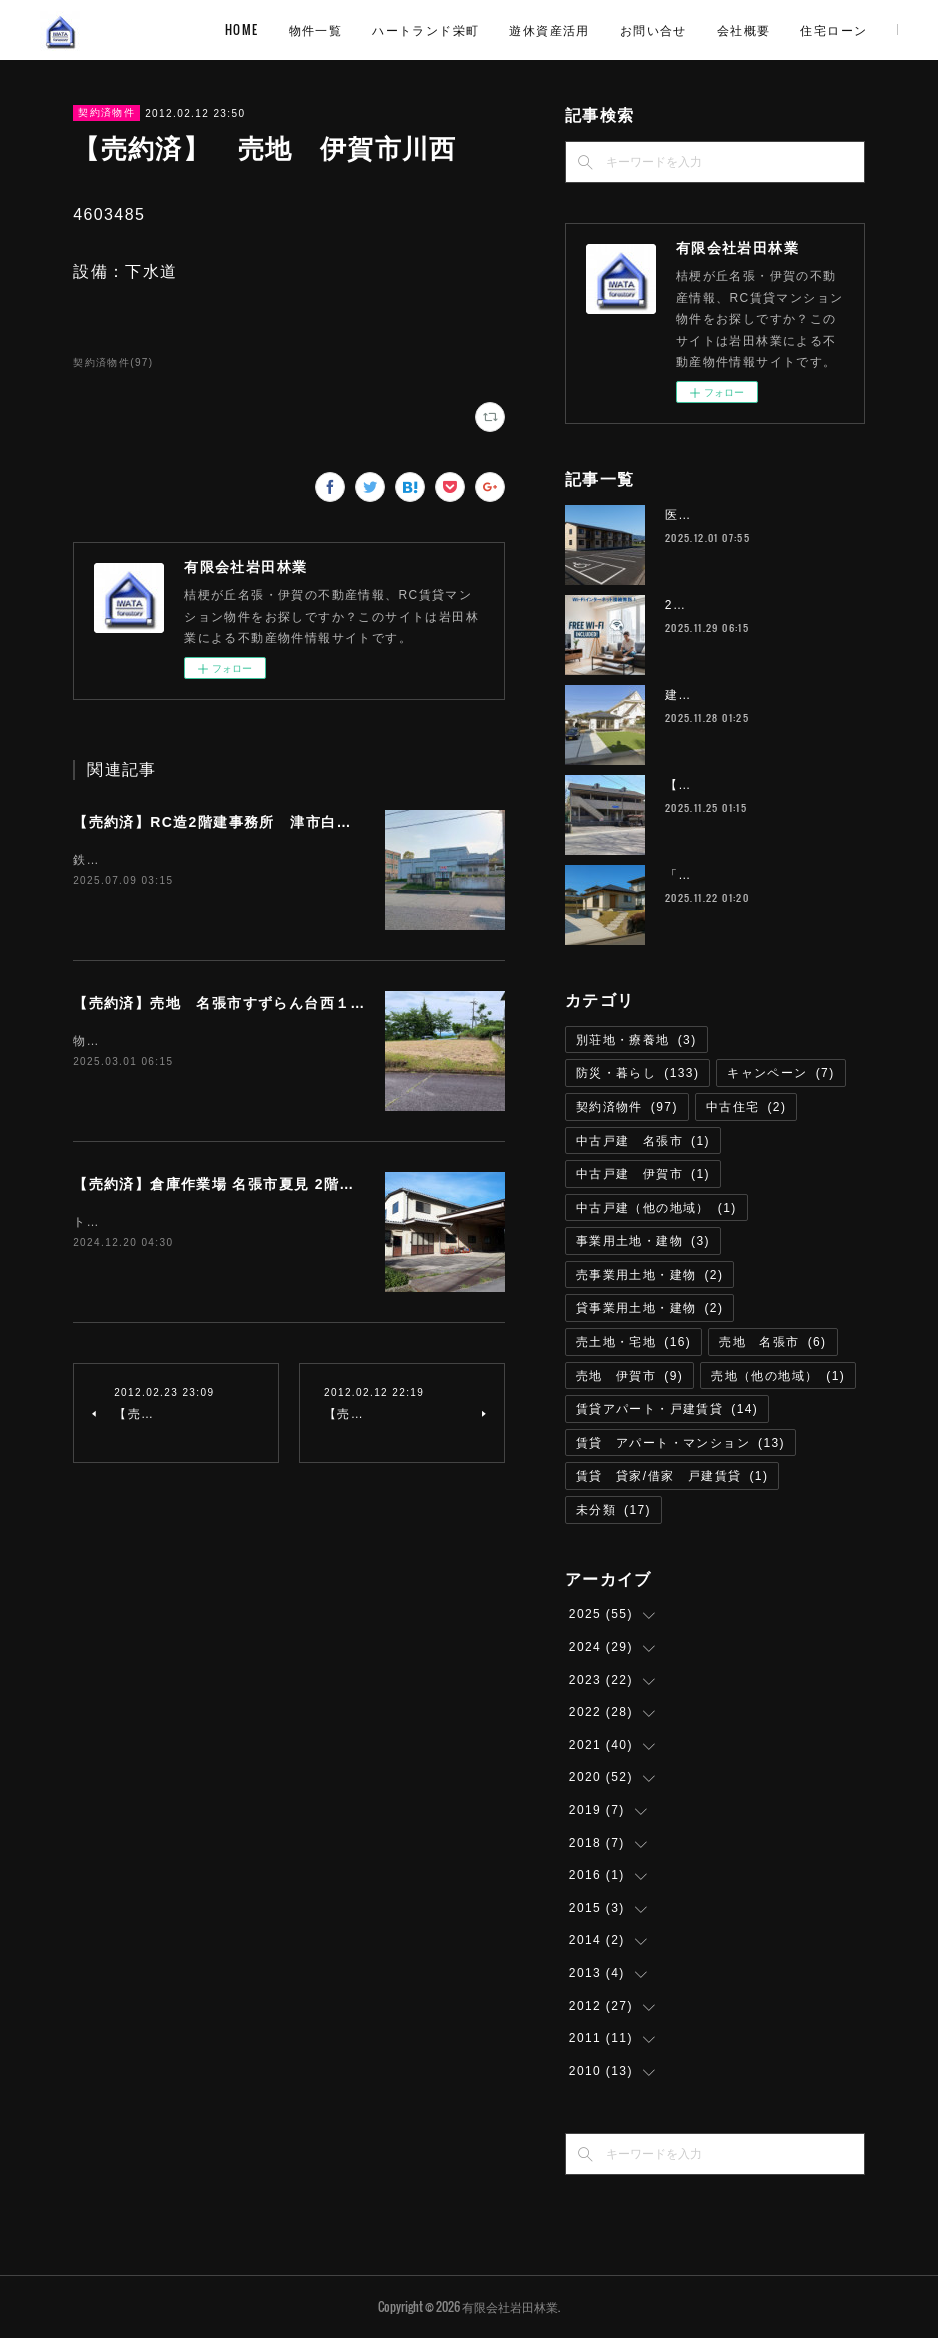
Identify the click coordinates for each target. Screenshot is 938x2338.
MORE (866, 29)
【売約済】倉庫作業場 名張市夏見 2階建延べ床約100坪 (266, 1184)
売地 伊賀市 (629, 1376)
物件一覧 (448, 29)
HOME (375, 29)
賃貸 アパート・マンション (680, 1443)
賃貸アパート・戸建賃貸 (667, 1409)
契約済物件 (106, 112)
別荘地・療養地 (636, 1040)
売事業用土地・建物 (650, 1275)
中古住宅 (746, 1107)
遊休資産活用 (682, 29)
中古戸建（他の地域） (656, 1208)
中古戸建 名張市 (643, 1141)
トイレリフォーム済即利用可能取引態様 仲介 (213, 1222)
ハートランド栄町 (558, 29)
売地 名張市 (772, 1342)
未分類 (613, 1510)
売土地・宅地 (633, 1342)
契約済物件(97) (113, 362)
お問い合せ (785, 29)
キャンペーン (780, 1073)
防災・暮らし (637, 1073)
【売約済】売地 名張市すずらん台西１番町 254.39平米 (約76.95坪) (321, 1003)
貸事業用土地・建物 (650, 1308)
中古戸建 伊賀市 (643, 1174)
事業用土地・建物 (643, 1241)
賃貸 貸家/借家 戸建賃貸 (672, 1476)
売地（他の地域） (778, 1376)
